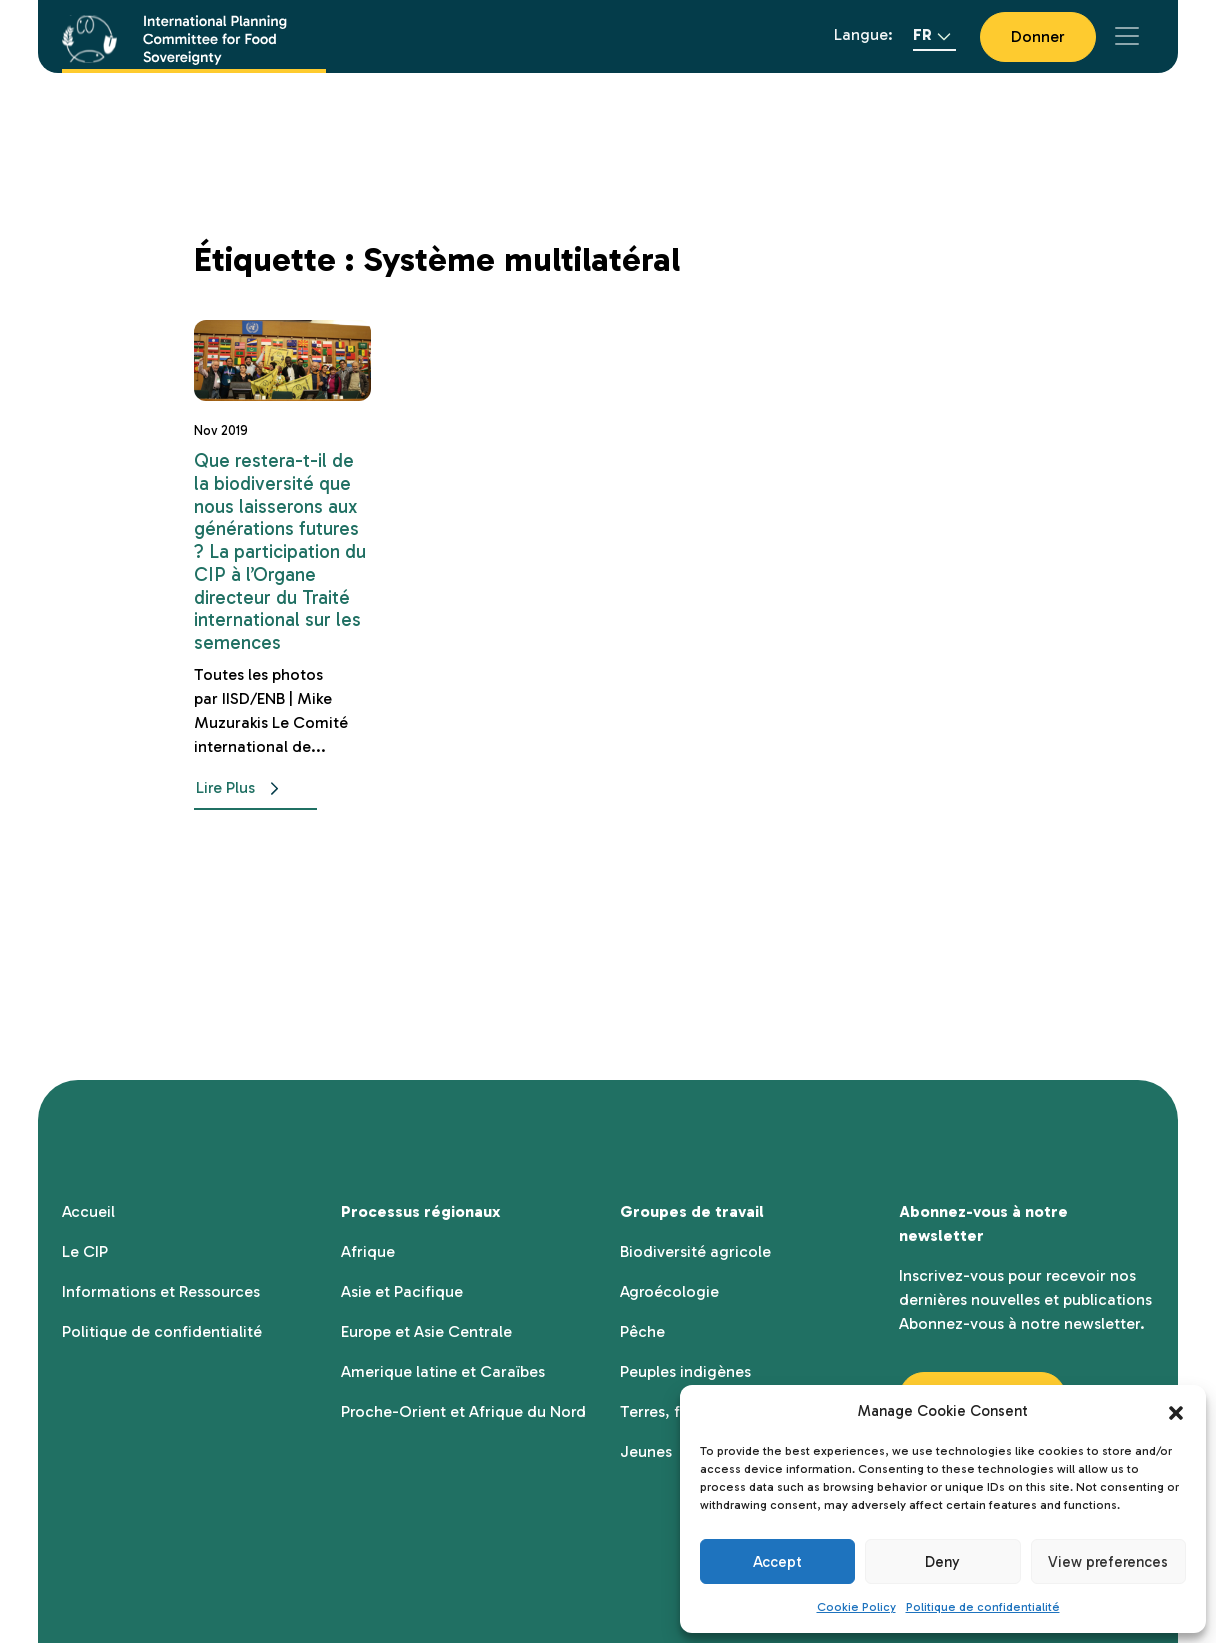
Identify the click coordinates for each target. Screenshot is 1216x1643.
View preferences (1108, 1562)
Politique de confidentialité (983, 1607)
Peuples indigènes (685, 1371)
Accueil (88, 1211)
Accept (777, 1562)
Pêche (642, 1331)
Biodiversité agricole (695, 1251)
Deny (942, 1562)
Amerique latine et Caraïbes (443, 1371)
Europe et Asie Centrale (426, 1331)
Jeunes (646, 1451)
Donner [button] (1038, 36)
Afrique (368, 1251)
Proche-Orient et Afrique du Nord (463, 1411)
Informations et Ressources (161, 1291)
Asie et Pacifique (402, 1291)
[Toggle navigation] (1127, 36)
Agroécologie (669, 1291)
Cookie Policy (856, 1607)
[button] (1176, 1411)
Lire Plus (241, 789)
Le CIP (85, 1251)
